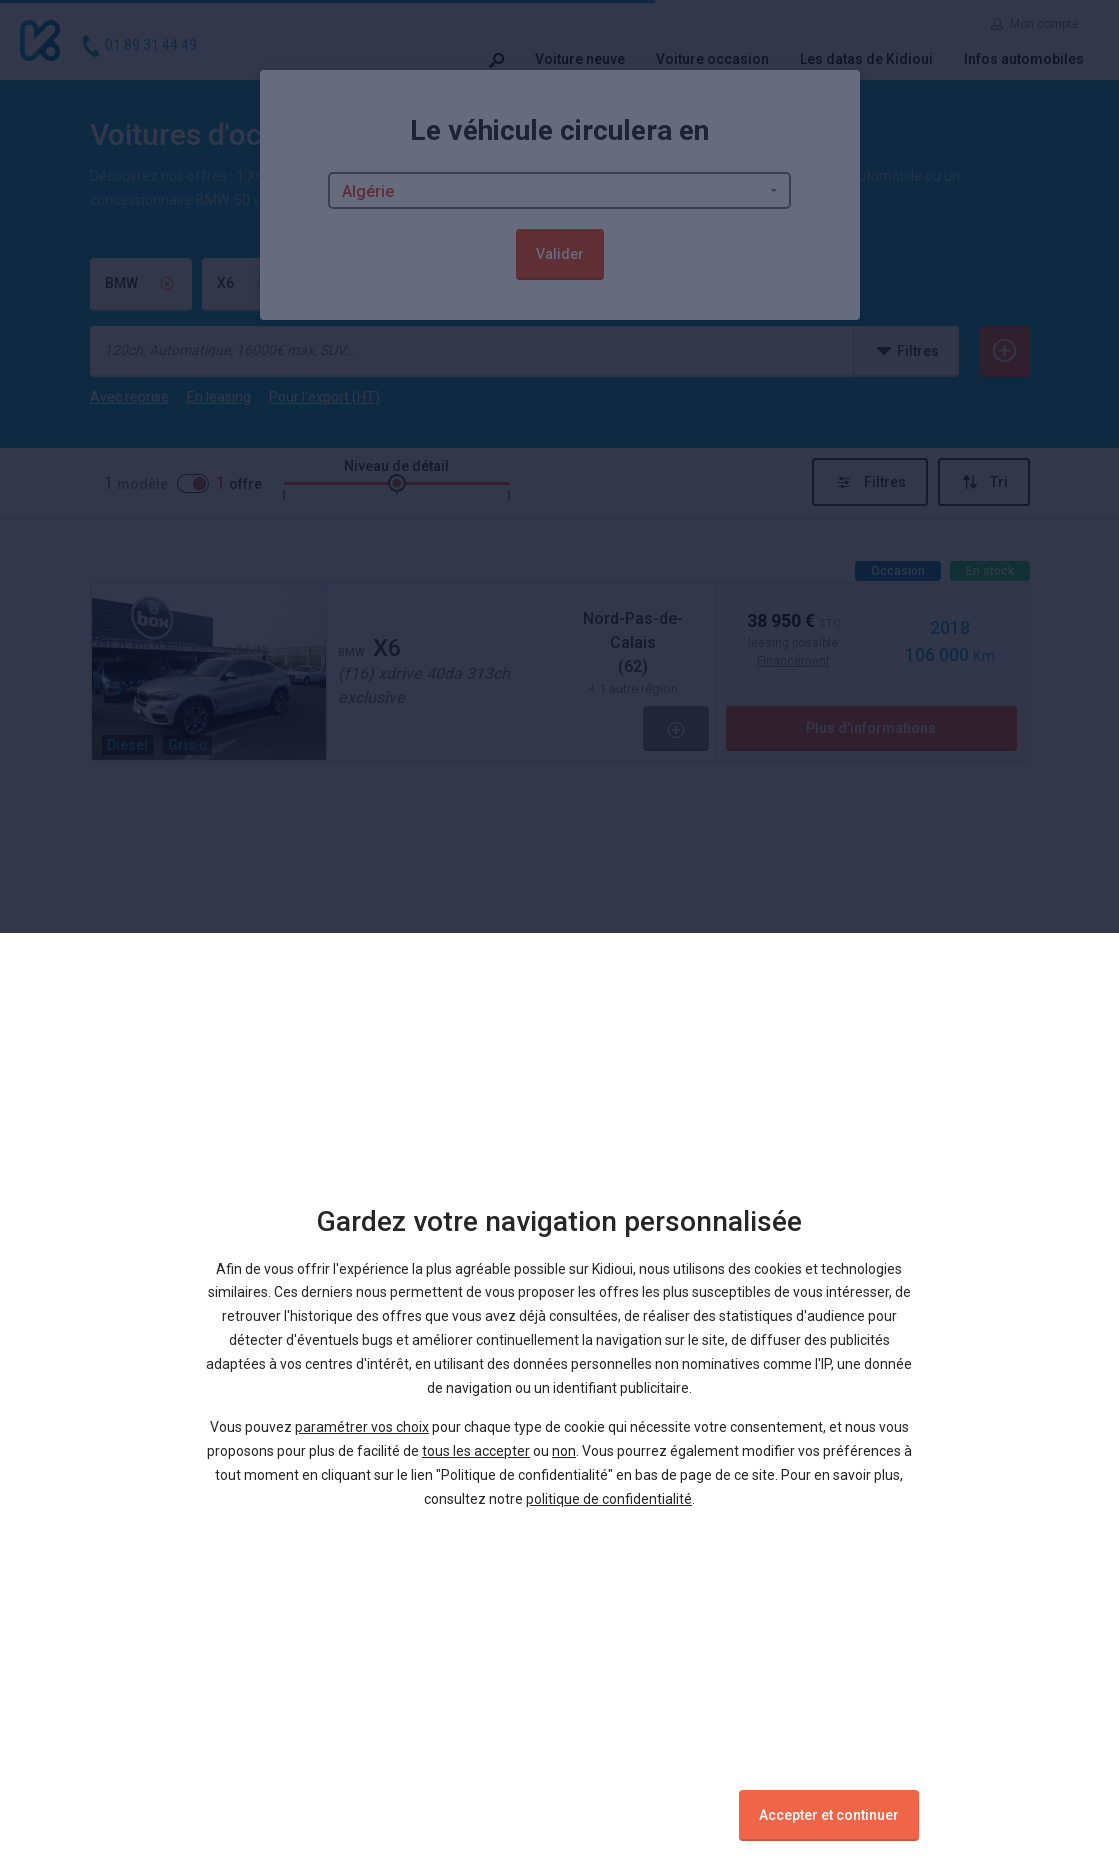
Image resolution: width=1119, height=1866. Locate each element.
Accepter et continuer (829, 1815)
